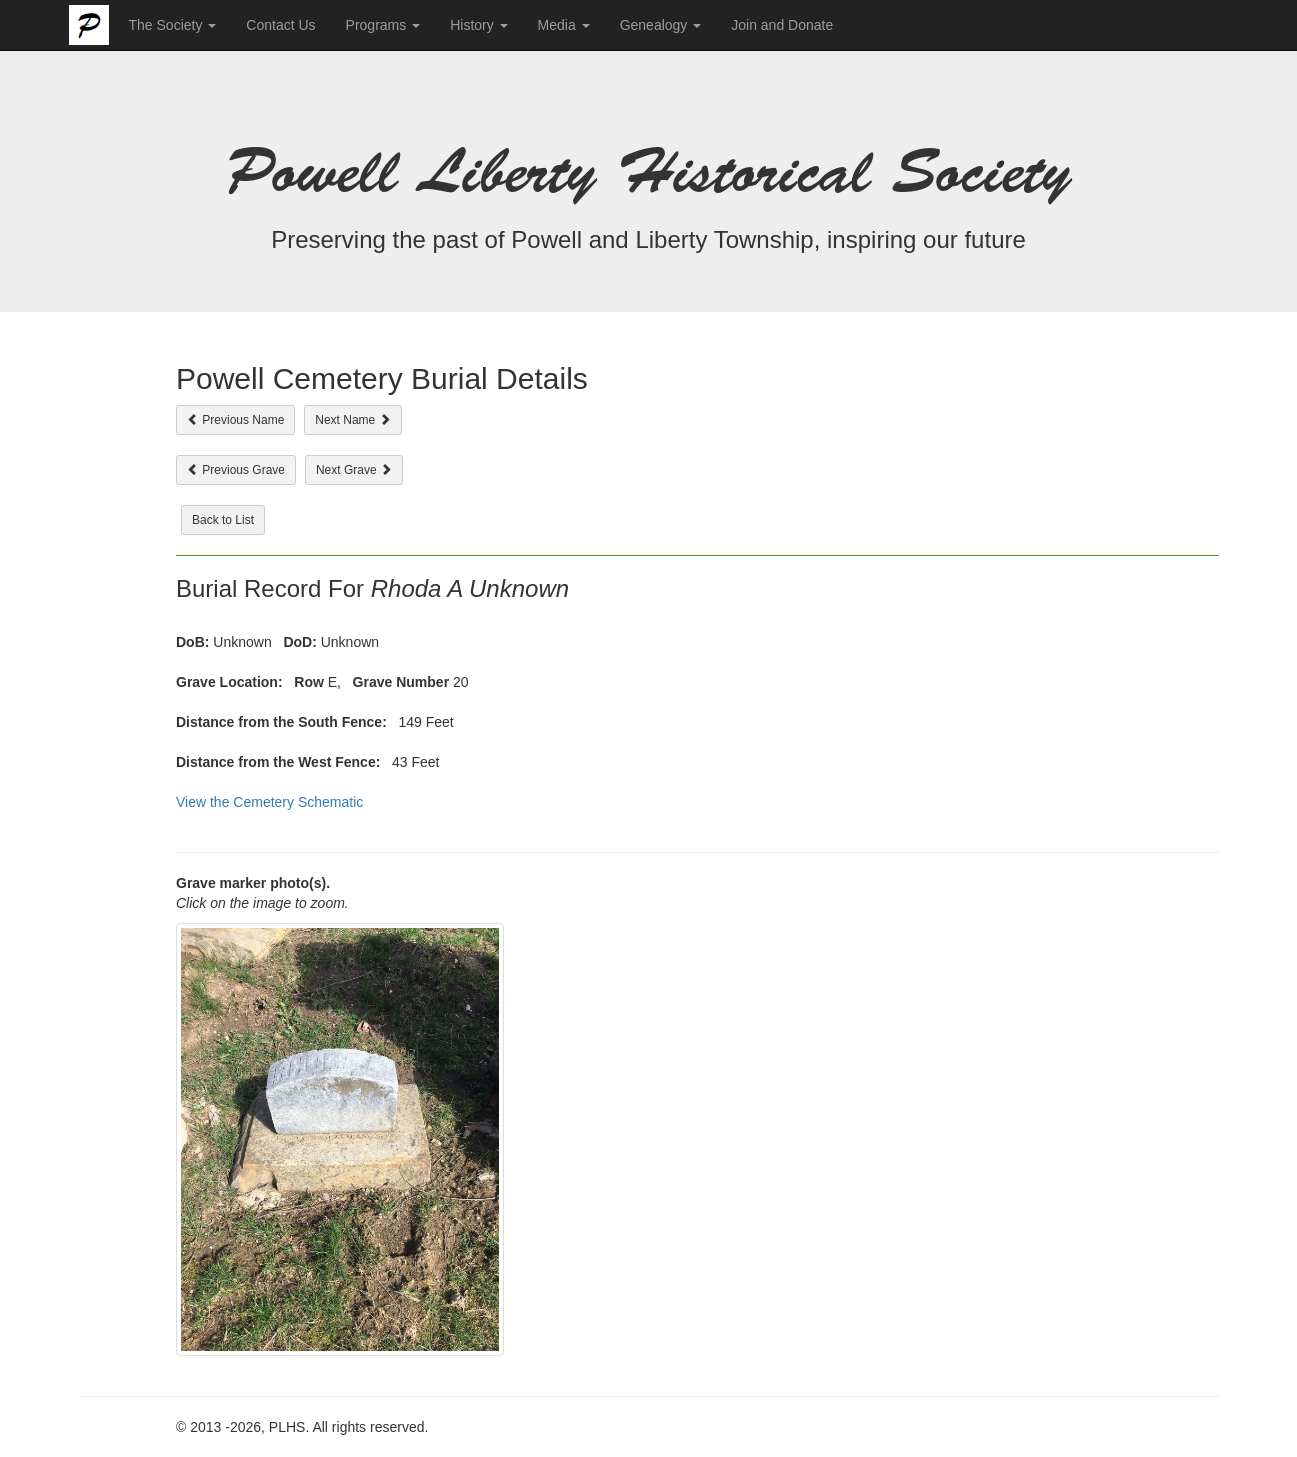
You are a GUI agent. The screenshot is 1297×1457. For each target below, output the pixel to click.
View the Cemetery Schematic (269, 802)
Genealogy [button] (661, 25)
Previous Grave (236, 470)
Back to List (223, 520)
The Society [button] (173, 25)
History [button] (478, 25)
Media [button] (564, 25)
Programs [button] (383, 25)
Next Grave (354, 470)
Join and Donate (782, 25)
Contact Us (280, 25)
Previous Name (235, 420)
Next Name (352, 420)
